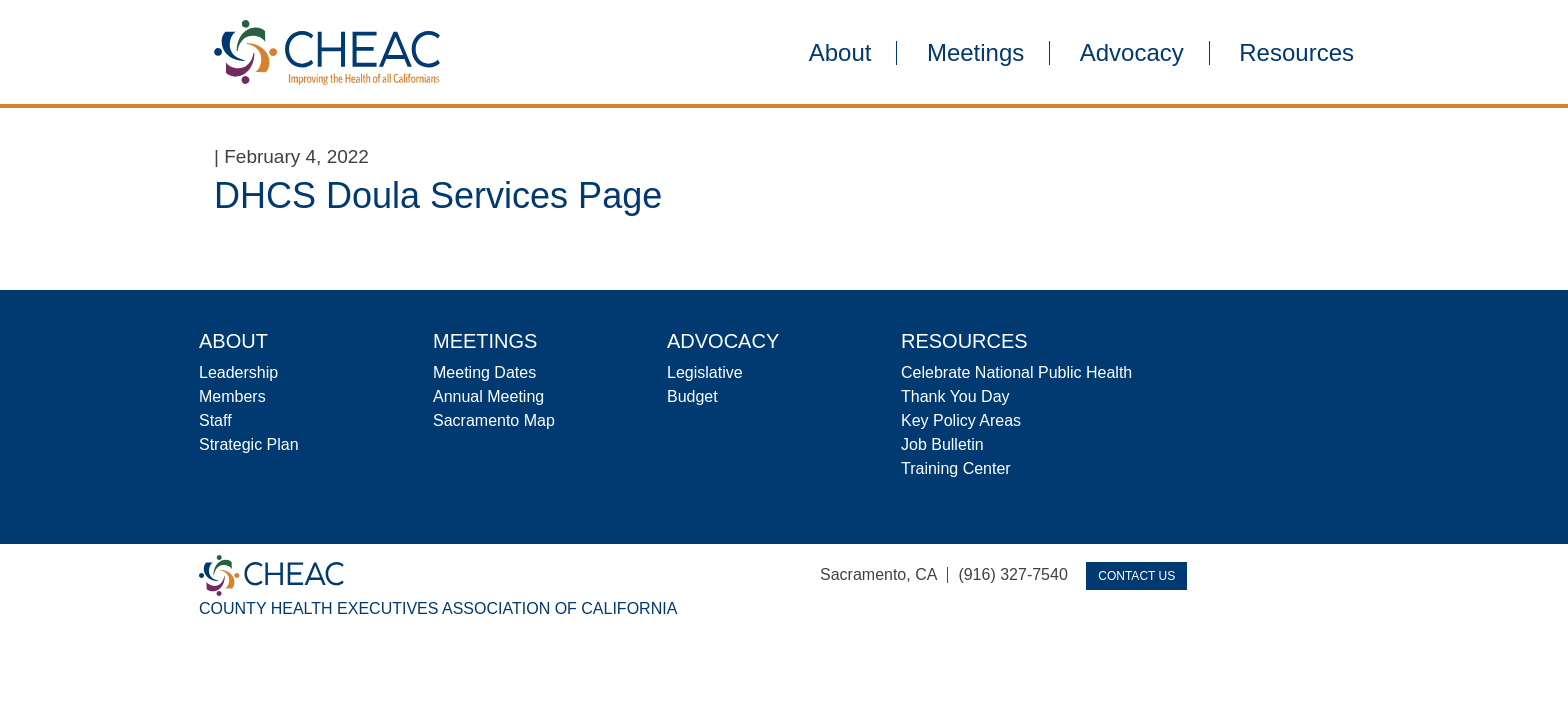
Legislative (705, 372)
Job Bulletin (942, 444)
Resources (1296, 53)
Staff (215, 420)
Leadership (238, 372)
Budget (692, 396)
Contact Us (1136, 576)
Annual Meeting (488, 396)
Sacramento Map (494, 420)
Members (232, 396)
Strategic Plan (249, 444)
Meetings (975, 53)
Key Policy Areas (961, 420)
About (840, 53)
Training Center (956, 468)
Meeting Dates (484, 372)
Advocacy (1132, 53)
